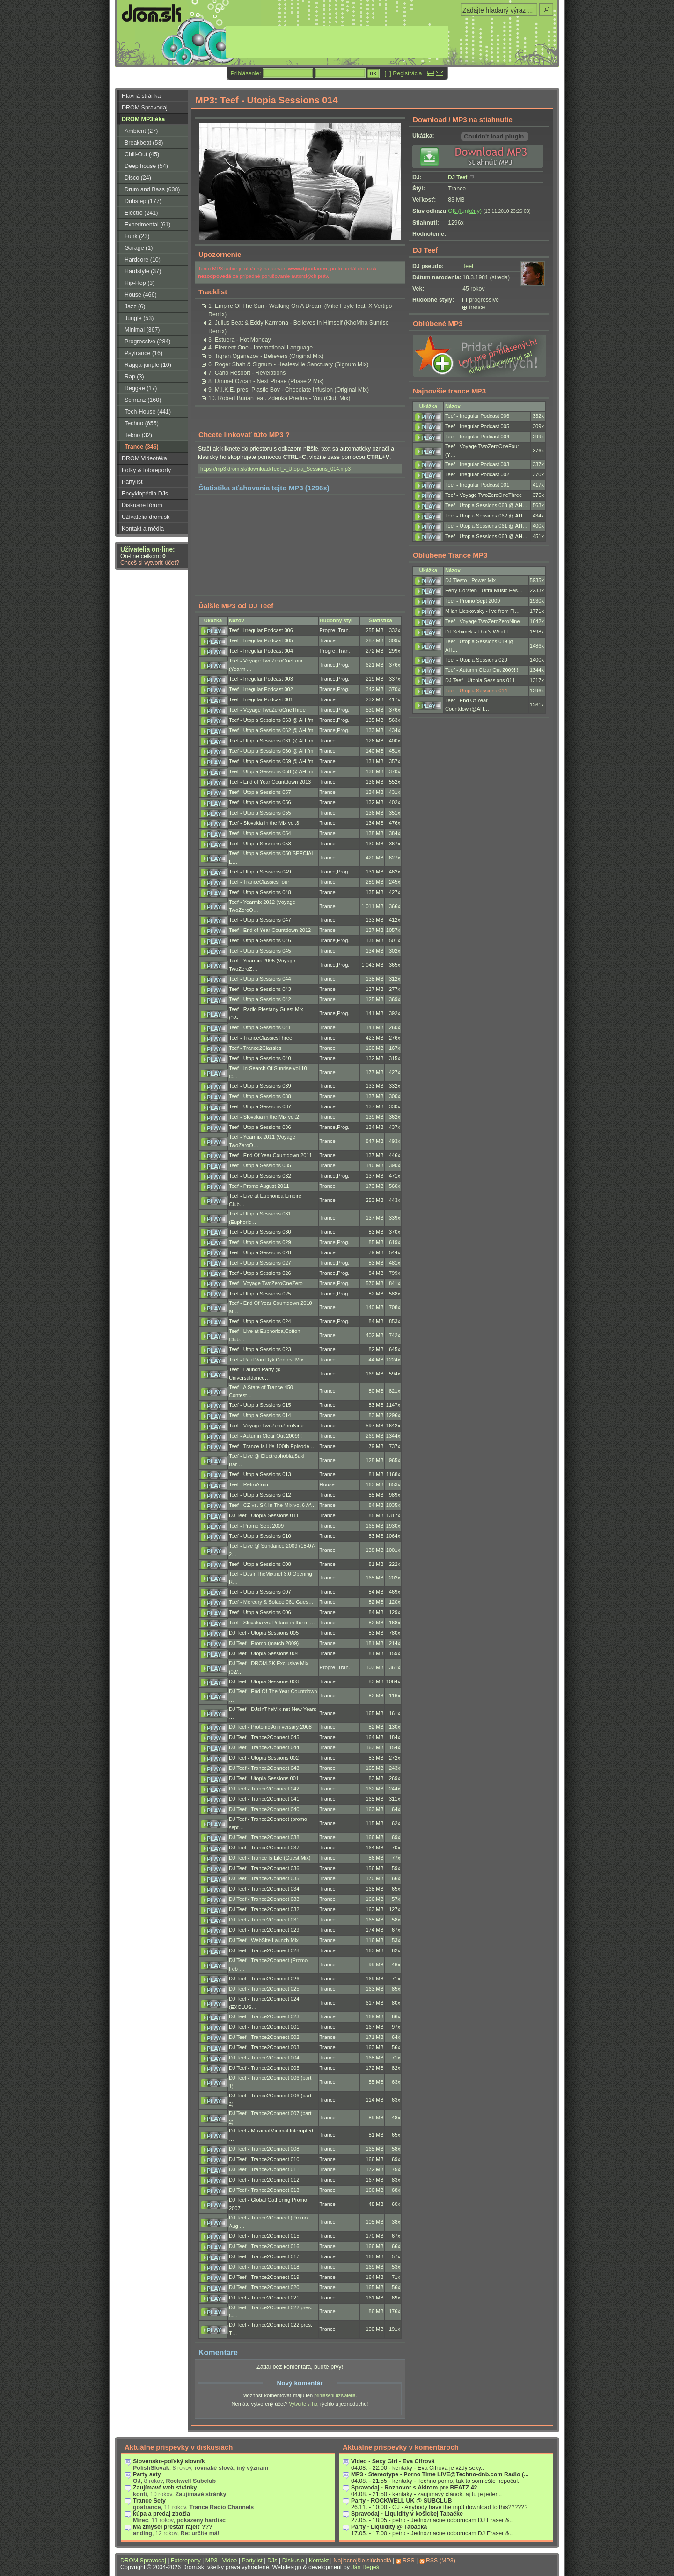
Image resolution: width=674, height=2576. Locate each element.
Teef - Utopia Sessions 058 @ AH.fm (271, 771)
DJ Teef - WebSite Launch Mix (264, 1940)
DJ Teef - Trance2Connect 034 (264, 1889)
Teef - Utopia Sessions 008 (260, 1564)
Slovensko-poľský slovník (169, 2461)
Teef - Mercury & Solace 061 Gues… (271, 1602)
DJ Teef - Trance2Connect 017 (264, 2256)
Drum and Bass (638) (152, 189)
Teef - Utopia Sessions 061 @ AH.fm (271, 740)
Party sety (147, 2474)
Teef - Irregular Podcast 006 (261, 630)
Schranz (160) (143, 400)
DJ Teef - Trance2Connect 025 (264, 1989)
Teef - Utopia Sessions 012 (260, 1495)
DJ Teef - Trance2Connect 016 (264, 2246)
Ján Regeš (365, 2567)
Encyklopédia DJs (145, 493)
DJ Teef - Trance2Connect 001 (264, 2027)
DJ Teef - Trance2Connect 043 (264, 1768)
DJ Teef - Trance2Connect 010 (264, 2159)
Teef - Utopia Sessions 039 (260, 1086)
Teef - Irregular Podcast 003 (261, 679)
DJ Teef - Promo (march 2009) (264, 1643)
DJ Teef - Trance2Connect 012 (264, 2180)
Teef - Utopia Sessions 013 (260, 1474)
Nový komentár (299, 2383)
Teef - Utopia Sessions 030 (260, 1232)
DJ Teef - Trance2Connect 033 (264, 1899)
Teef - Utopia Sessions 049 (260, 871)
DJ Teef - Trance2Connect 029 (264, 1930)
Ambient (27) (141, 131)
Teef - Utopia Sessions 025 (260, 1293)
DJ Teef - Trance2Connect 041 (264, 1799)
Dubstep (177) (143, 201)
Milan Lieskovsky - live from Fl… (482, 611)
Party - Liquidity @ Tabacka (389, 2527)
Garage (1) (139, 248)
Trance (328, 640)
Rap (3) (134, 376)
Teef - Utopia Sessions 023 (260, 1349)
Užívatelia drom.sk (146, 517)
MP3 (211, 2560)
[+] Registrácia (403, 73)
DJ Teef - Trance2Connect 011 (264, 2169)
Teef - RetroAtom (248, 1484)
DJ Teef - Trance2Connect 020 (264, 2287)
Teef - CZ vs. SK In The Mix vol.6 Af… (272, 1505)
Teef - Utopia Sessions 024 (260, 1321)
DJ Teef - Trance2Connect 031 (264, 1919)
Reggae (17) (141, 388)
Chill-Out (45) (142, 154)
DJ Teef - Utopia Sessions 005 (264, 1633)
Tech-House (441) (148, 411)
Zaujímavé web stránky (165, 2487)
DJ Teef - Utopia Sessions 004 (264, 1653)
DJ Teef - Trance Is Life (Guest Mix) (270, 1858)
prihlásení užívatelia (334, 2395)
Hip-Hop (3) (139, 283)
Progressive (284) (147, 341)
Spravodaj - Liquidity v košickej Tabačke (407, 2514)
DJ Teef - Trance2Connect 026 (264, 1978)
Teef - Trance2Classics (255, 1048)
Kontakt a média (143, 528)
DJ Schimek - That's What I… (479, 631)
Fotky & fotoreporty (146, 470)
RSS (409, 2560)
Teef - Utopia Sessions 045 (260, 950)
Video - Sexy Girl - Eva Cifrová (393, 2461)
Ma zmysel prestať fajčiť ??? (172, 2527)
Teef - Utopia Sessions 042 (260, 999)
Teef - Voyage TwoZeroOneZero (266, 1283)
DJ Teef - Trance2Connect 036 (264, 1868)
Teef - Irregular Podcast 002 (261, 689)
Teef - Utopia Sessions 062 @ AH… (486, 515)
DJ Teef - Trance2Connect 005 (264, 2068)
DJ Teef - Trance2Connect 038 (264, 1837)
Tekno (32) (138, 435)
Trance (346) (142, 447)
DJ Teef (457, 177)
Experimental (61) (147, 224)
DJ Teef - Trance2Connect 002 (264, 2037)
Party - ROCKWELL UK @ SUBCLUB (401, 2500)
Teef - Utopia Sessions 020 (476, 659)
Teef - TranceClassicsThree (260, 1038)
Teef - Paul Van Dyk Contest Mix (266, 1359)
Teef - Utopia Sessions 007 (260, 1591)
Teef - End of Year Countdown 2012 (270, 930)
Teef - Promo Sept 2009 (256, 1525)
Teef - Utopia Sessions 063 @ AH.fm (271, 720)
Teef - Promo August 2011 (259, 1186)
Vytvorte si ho (303, 2404)
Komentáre (218, 2352)
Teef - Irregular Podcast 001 (261, 699)
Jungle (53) (139, 318)
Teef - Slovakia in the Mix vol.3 (264, 823)
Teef (467, 266)
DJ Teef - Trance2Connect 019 (264, 2277)
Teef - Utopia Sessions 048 (260, 892)
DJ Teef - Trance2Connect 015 (264, 2236)
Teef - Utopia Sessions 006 (260, 1612)
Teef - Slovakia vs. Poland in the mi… (272, 1622)
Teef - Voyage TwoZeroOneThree (267, 710)
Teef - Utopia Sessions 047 (260, 920)
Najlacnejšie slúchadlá (362, 2560)
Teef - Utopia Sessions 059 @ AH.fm (271, 761)
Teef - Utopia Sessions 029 (260, 1242)
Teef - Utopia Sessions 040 (260, 1058)
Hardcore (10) (143, 259)
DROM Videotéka (144, 458)
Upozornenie (219, 254)
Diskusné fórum (142, 505)
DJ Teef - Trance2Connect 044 (264, 1747)
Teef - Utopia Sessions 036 (260, 1127)
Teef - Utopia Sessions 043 (260, 989)
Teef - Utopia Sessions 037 (260, 1106)
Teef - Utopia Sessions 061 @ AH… (486, 526)
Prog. (343, 665)
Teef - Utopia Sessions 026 (260, 1273)
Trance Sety (149, 2500)
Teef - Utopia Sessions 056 (260, 802)
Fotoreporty (186, 2560)
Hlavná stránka (141, 96)
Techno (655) (142, 423)
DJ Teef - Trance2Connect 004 (264, 2057)
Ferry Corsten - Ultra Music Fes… (484, 590)
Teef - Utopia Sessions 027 (260, 1263)
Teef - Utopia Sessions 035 (260, 1165)
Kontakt (319, 2560)
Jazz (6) (135, 306)
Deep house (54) (146, 166)
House (327, 1484)
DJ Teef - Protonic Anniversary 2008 (270, 1727)
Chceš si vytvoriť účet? (149, 563)
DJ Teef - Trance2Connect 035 (264, 1878)
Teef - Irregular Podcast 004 (261, 651)
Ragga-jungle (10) (148, 365)
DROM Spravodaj (145, 107)
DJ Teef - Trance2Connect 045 (264, 1737)
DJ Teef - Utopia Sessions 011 (264, 1515)
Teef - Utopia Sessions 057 (260, 792)
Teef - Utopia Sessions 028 (260, 1252)
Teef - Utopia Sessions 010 (260, 1536)
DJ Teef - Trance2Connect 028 (264, 1950)
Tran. (344, 630)
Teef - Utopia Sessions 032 (260, 1176)
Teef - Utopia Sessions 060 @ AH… (486, 536)
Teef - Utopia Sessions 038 (260, 1096)
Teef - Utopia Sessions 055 (260, 812)
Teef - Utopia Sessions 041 (260, 1027)
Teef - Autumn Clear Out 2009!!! (265, 1436)
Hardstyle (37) (143, 271)
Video (229, 2560)
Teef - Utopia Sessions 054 (260, 833)
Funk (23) (137, 236)
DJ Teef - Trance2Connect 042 (264, 1788)
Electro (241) (141, 213)
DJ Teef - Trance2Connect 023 (264, 2016)
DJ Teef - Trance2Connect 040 (264, 1809)
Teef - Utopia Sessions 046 (260, 940)
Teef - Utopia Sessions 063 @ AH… (486, 505)
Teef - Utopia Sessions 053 (260, 843)
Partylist (132, 482)
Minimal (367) (142, 330)
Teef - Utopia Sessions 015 (260, 1405)
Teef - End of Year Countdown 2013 (270, 782)
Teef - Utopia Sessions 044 (260, 979)
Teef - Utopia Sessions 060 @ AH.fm (271, 751)
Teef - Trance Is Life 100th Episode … (272, 1446)
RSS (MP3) (440, 2560)
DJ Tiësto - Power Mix (470, 580)
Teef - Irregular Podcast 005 (261, 640)
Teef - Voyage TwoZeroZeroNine (266, 1425)
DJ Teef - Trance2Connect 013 (264, 2190)
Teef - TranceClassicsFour (259, 882)
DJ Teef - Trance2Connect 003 (264, 2047)
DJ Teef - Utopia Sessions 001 (264, 1778)
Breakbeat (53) (144, 142)
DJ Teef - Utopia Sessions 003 (264, 1681)
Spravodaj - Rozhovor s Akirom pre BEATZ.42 (414, 2487)
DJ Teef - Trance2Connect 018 (264, 2267)
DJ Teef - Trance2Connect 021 (264, 2297)
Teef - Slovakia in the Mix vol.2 (264, 1117)
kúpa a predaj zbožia (161, 2514)
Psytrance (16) (143, 353)
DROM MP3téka (143, 119)
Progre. (328, 630)
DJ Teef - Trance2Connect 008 (264, 2149)
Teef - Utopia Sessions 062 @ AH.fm (271, 730)
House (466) (141, 294)
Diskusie (293, 2560)
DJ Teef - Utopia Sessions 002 (264, 1758)
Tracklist (212, 292)
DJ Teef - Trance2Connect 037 (264, 1847)
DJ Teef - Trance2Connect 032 (264, 1909)
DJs (272, 2560)
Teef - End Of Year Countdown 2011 (270, 1155)
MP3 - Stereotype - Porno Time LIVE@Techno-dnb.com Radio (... (440, 2474)
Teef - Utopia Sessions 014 (260, 1415)
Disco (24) (138, 178)
